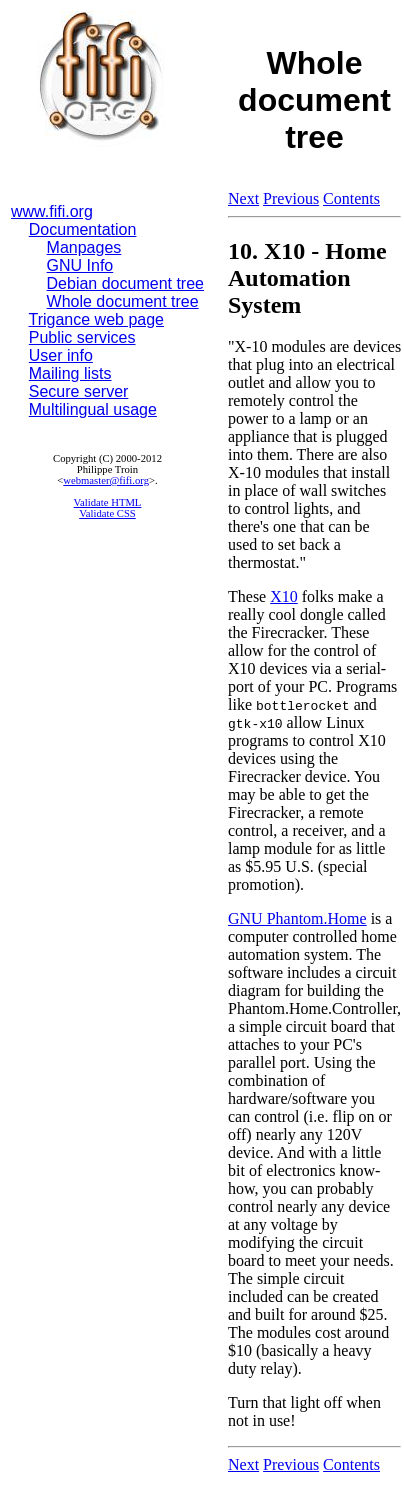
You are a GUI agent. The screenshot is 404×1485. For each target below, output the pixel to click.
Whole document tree (123, 301)
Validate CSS (107, 513)
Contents (351, 198)
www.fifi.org (52, 211)
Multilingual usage (93, 409)
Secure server (79, 391)
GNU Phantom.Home (297, 918)
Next (243, 198)
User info (61, 355)
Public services (82, 337)
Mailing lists (70, 373)
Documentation (83, 229)
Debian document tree (125, 283)
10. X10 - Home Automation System (307, 278)
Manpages (84, 247)
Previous (291, 198)
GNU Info (80, 265)
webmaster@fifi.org (106, 480)
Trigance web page (97, 319)
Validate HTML (108, 502)
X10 (284, 596)
